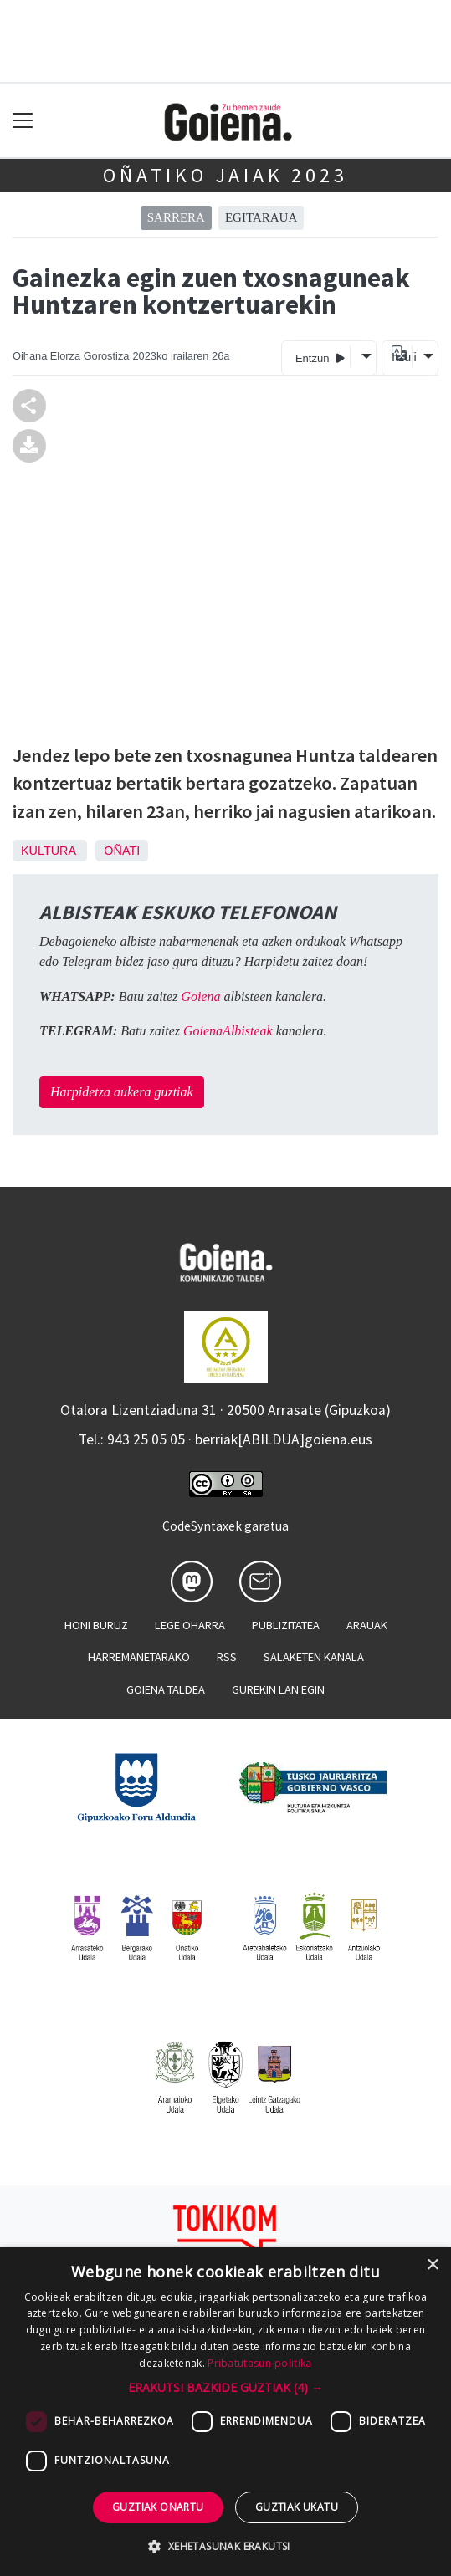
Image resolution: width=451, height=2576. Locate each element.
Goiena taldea (165, 1689)
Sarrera (176, 217)
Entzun (320, 357)
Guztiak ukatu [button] (296, 2507)
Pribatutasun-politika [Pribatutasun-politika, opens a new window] (259, 2363)
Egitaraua (261, 217)
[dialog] (225, 2411)
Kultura (48, 850)
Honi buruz (96, 1625)
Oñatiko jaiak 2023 (225, 175)
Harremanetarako (139, 1656)
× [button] (432, 2265)
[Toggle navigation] (23, 120)
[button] (225, 2387)
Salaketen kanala (314, 1656)
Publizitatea (286, 1625)
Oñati (122, 850)
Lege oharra (190, 1625)
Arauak (366, 1625)
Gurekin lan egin (278, 1689)
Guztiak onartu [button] (158, 2507)
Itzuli (402, 357)
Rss (227, 1656)
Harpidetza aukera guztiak (121, 1092)
